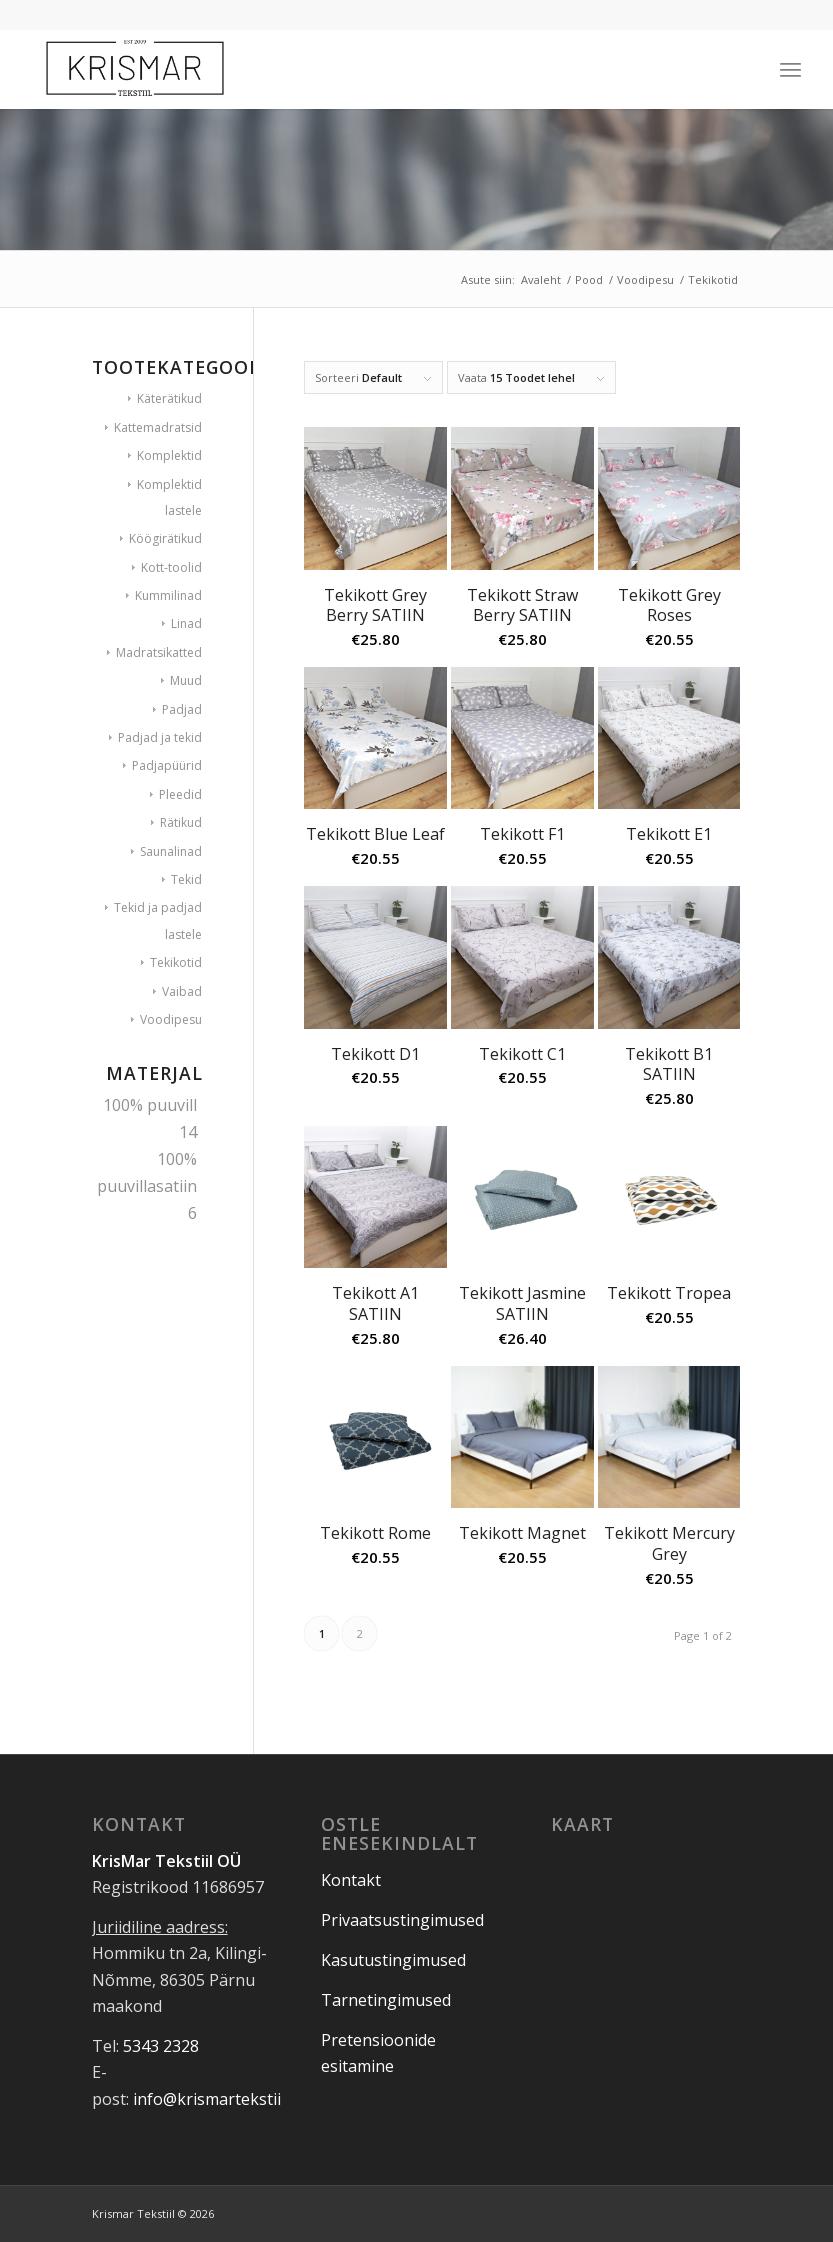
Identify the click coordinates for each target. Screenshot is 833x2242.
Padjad (182, 709)
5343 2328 (161, 2046)
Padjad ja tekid (160, 737)
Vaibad (182, 991)
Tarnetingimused (386, 2000)
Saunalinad (171, 851)
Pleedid (180, 794)
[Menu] (790, 69)
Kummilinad (168, 595)
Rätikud (181, 822)
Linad (186, 623)
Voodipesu (171, 1019)
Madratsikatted (159, 652)
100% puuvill (150, 1105)
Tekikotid (176, 962)
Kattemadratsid (158, 427)
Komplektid (169, 455)
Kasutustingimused (393, 1960)
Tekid (186, 879)
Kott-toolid (171, 567)
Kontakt (351, 1880)
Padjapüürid (167, 765)
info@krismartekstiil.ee (219, 2099)
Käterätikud (169, 398)
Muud (186, 680)
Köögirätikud (165, 538)
